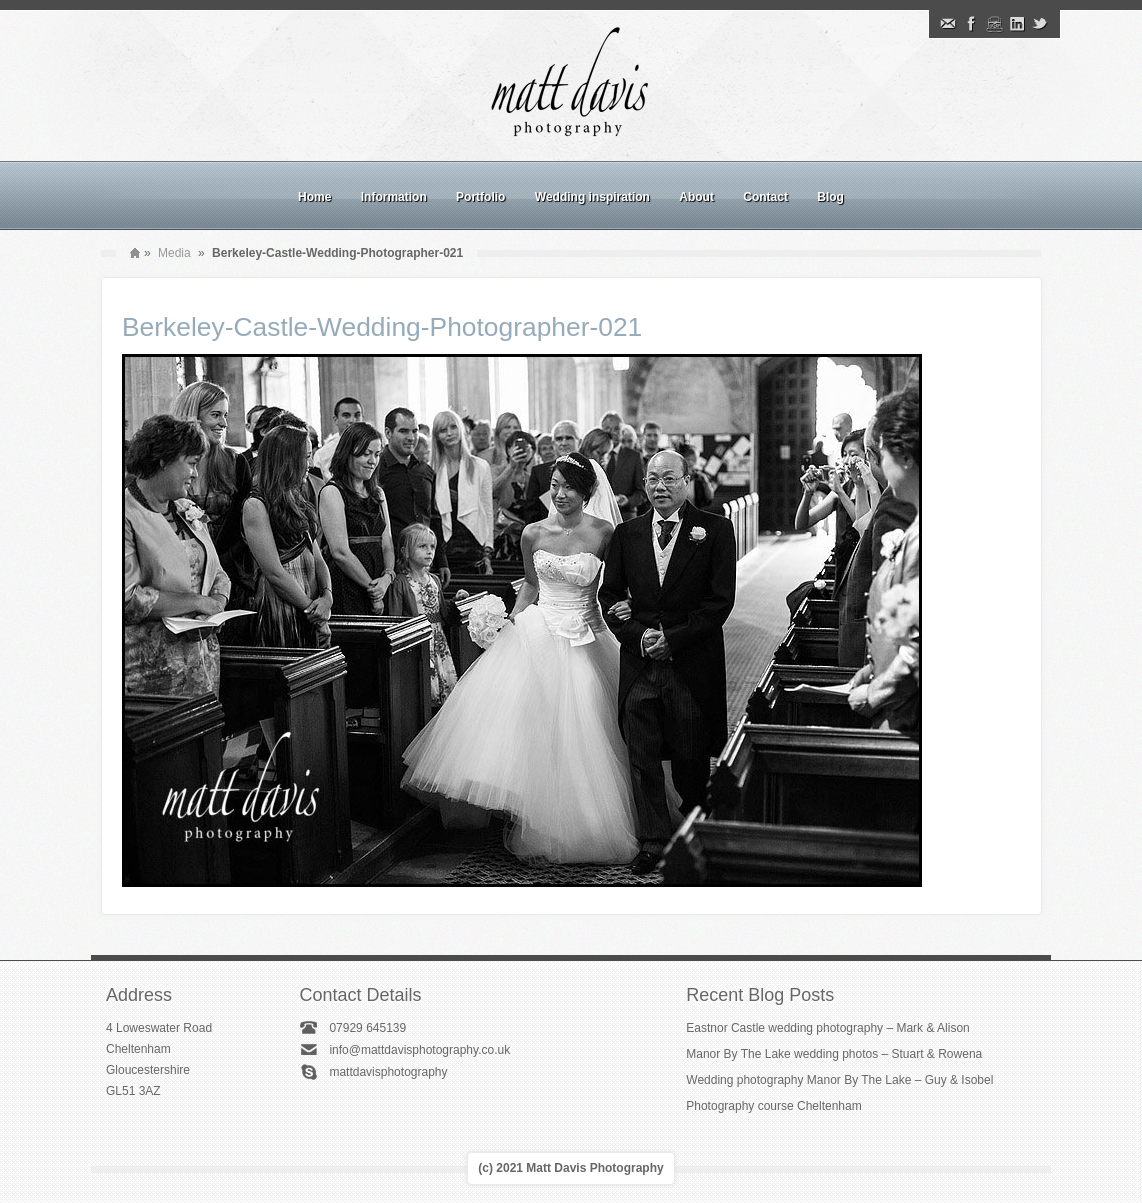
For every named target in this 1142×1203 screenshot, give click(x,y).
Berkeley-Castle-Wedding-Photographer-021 (382, 327)
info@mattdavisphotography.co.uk (419, 1050)
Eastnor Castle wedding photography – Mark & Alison (828, 1028)
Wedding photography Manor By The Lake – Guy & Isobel (839, 1080)
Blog (830, 197)
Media (174, 253)
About (696, 197)
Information (394, 197)
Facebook (971, 24)
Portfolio (480, 197)
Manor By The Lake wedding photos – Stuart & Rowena (834, 1054)
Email (948, 24)
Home (314, 197)
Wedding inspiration (592, 197)
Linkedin (1017, 24)
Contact (765, 197)
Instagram (994, 24)
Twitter (1040, 24)
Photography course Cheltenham (773, 1106)
